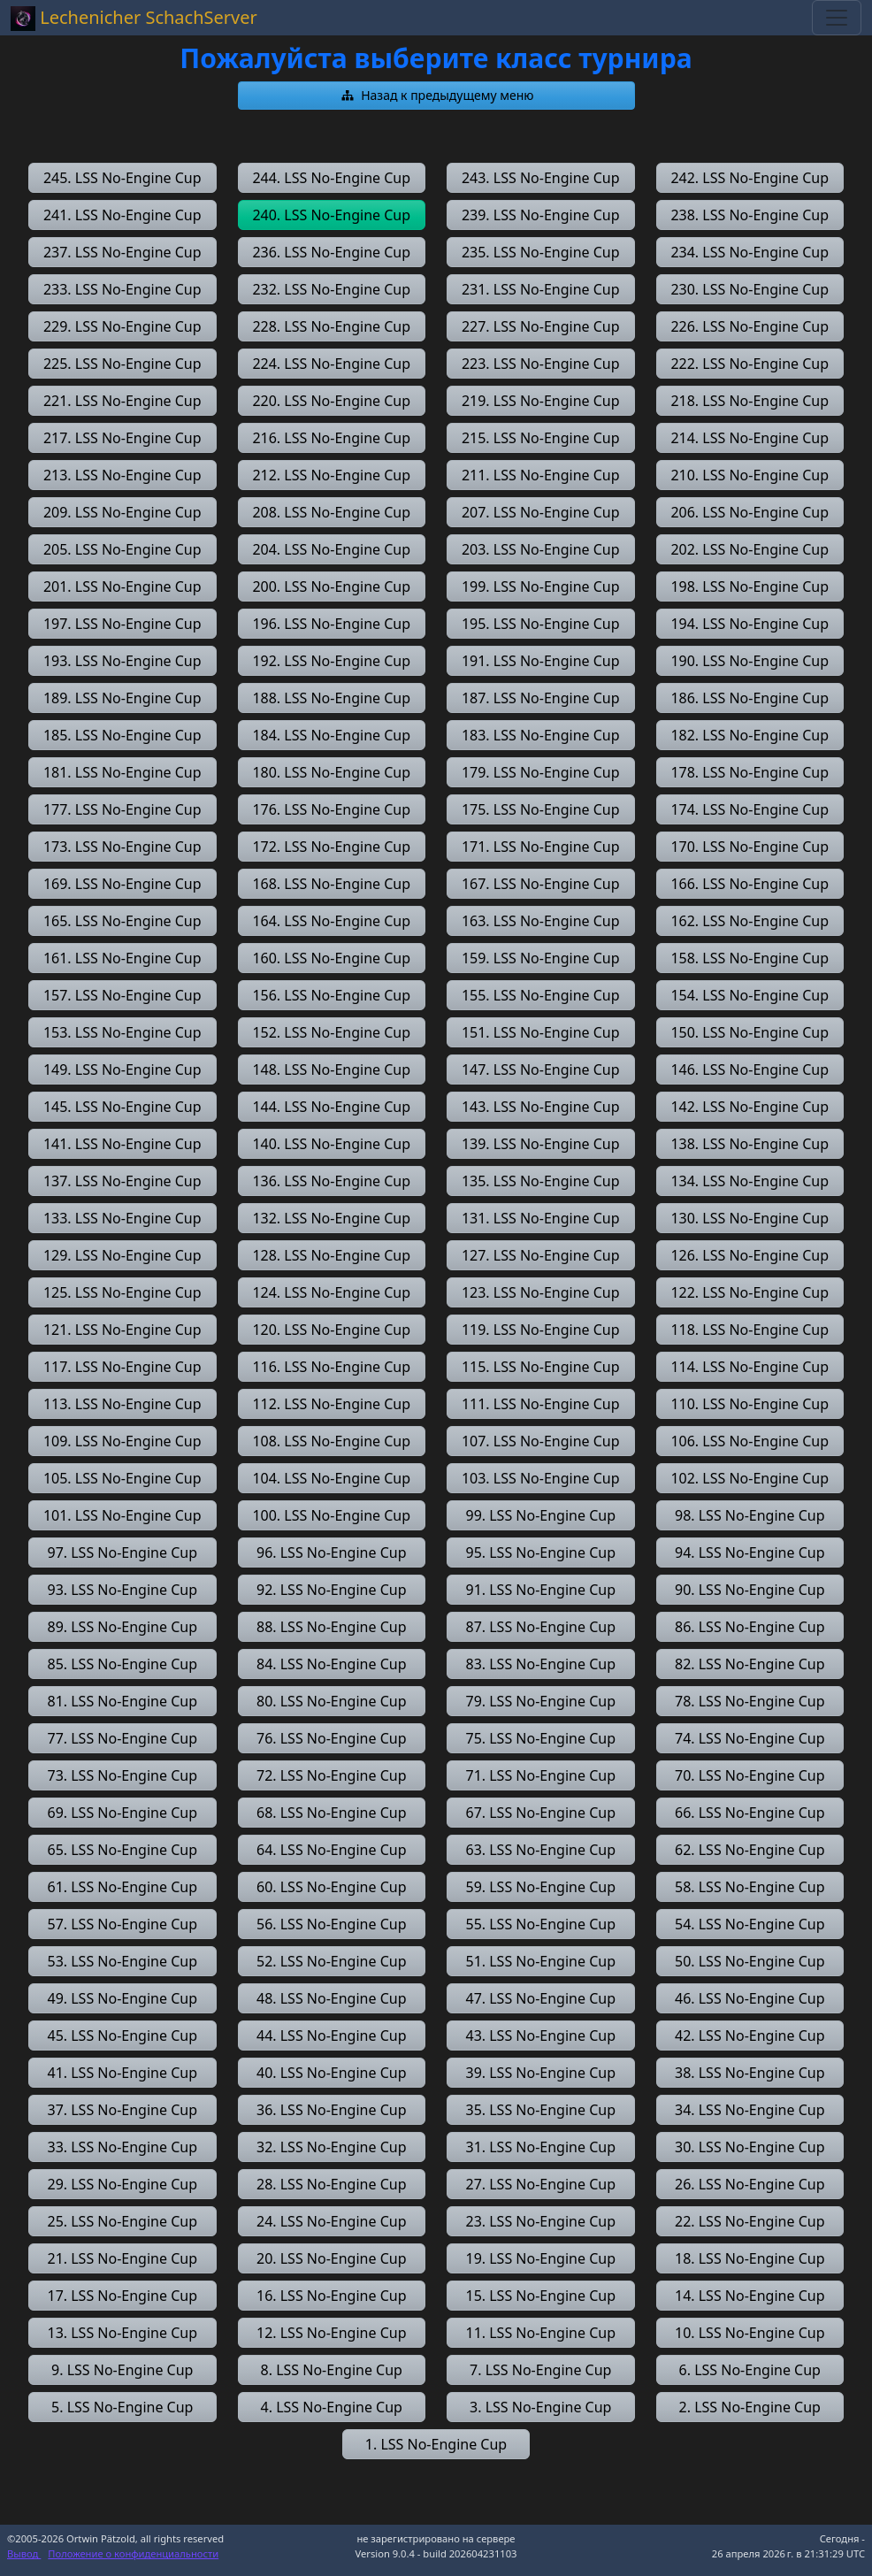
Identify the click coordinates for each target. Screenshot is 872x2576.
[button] (436, 95)
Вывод (24, 2553)
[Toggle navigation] (836, 17)
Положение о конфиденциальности (133, 2553)
